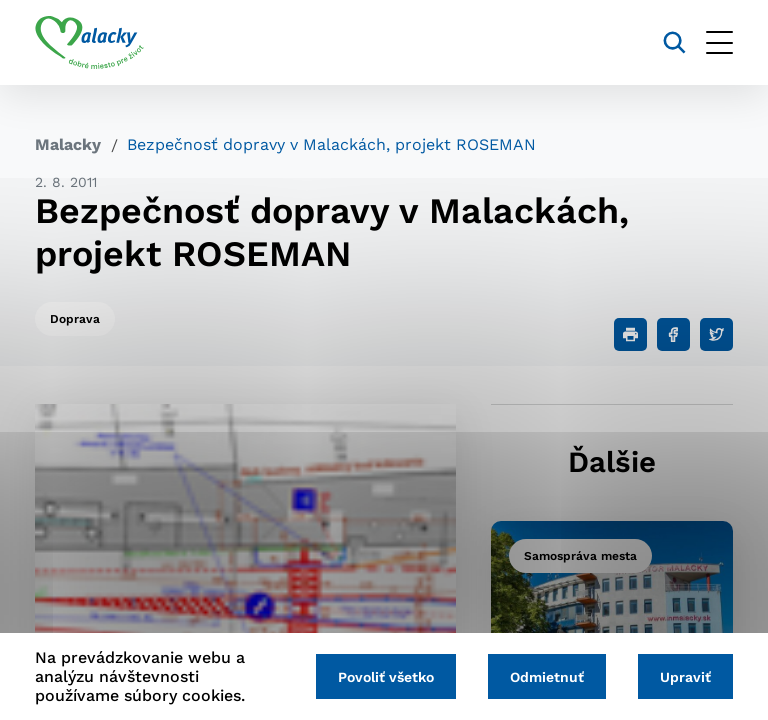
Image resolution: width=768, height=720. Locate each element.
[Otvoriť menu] (719, 42)
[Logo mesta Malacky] (89, 43)
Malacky (68, 144)
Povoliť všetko (386, 677)
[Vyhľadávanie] (674, 42)
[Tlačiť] (630, 334)
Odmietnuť (547, 677)
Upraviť (685, 677)
